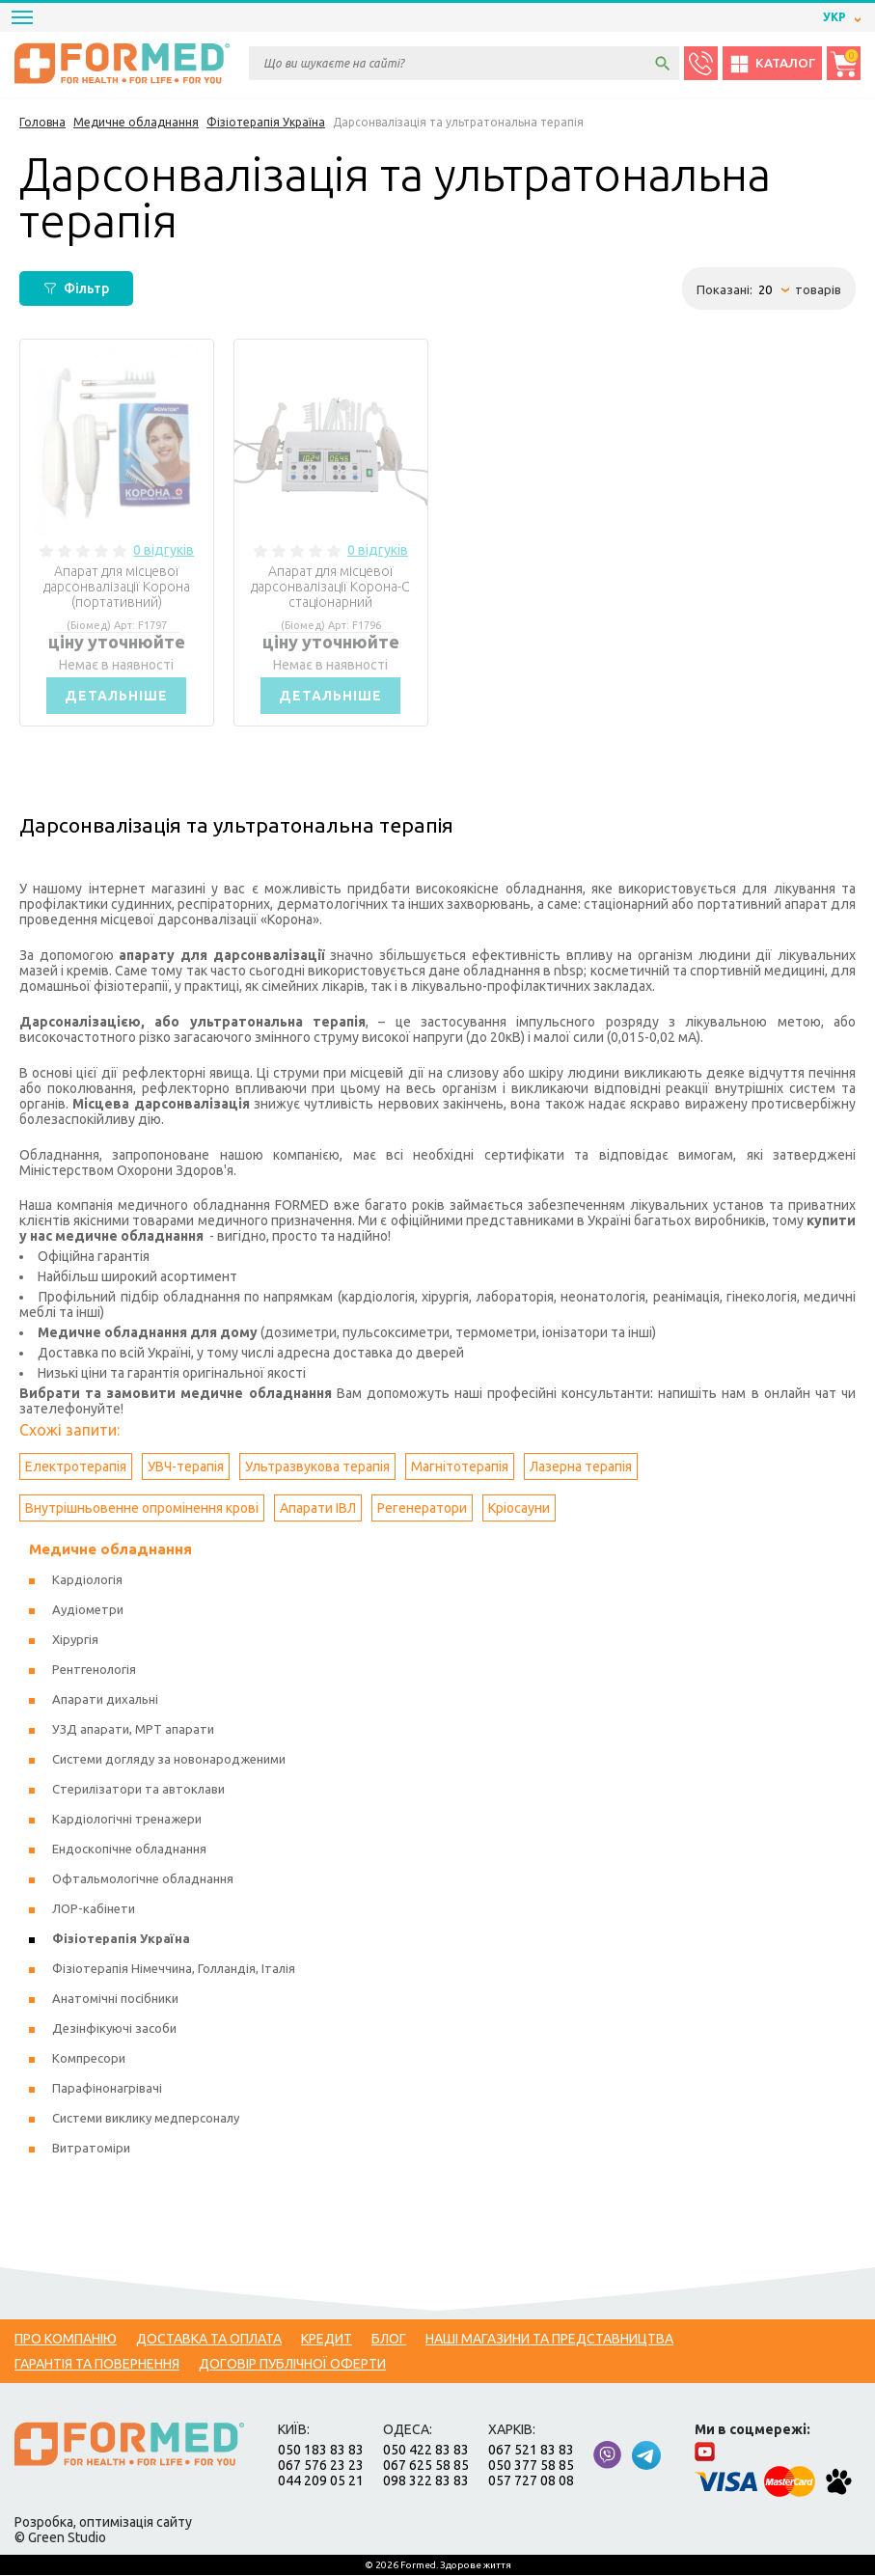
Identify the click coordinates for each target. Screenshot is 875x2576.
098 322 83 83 (426, 2481)
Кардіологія (87, 1580)
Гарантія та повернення (96, 2364)
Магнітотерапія (459, 1467)
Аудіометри (87, 1610)
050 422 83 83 (426, 2450)
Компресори (88, 2059)
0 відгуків (163, 550)
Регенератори (422, 1509)
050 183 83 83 (321, 2450)
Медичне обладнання (110, 1550)
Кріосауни (519, 1509)
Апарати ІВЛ (318, 1509)
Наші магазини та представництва (549, 2339)
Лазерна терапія (581, 1467)
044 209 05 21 (321, 2481)
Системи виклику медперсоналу (145, 2118)
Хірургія (75, 1640)
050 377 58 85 (531, 2466)
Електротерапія (75, 1467)
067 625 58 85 (426, 2466)
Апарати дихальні (105, 1700)
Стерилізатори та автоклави (138, 1789)
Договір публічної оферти (292, 2364)
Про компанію (65, 2339)
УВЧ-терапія (186, 1467)
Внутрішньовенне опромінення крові (142, 1509)
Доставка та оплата (209, 2339)
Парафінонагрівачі (107, 2089)
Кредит (326, 2339)
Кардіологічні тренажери (127, 1819)
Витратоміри (91, 2148)
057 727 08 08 (531, 2481)
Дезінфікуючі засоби (114, 2029)
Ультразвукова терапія (317, 1467)
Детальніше (117, 695)
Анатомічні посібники (115, 1999)
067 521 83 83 (531, 2450)
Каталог (772, 63)
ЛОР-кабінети (93, 1909)
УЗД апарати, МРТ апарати (133, 1730)
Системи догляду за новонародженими (169, 1760)
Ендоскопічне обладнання (129, 1849)
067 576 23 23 (321, 2466)
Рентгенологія (94, 1670)
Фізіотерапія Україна (121, 1939)
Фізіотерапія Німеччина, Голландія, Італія (173, 1969)
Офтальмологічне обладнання (142, 1879)
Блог (388, 2339)
